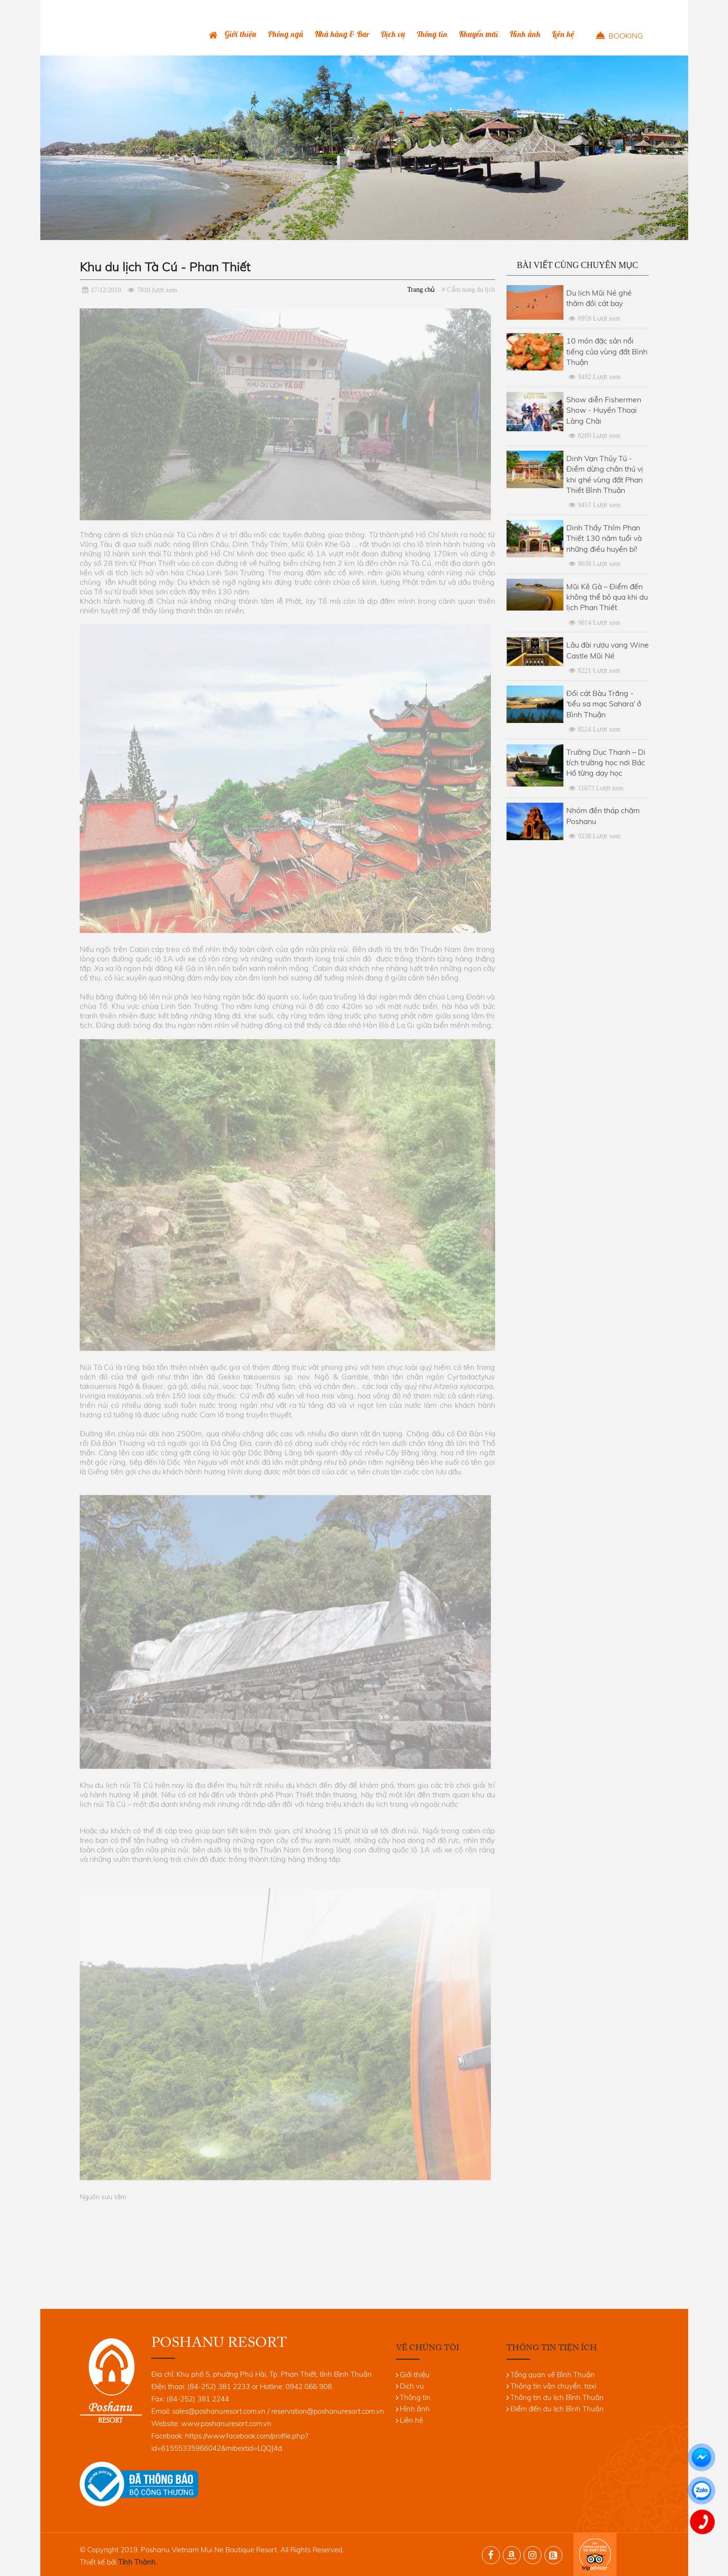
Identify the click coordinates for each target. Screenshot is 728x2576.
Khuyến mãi (478, 34)
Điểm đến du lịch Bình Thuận (557, 2408)
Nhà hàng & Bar (342, 34)
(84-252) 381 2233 (488, 8)
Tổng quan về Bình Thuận (552, 2374)
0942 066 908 (543, 8)
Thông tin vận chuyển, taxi (553, 2386)
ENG (637, 8)
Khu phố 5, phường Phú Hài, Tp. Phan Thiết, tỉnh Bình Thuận (274, 2374)
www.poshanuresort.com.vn (226, 2423)
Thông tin (432, 34)
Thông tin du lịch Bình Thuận (557, 2397)
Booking (625, 35)
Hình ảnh (525, 34)
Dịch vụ (393, 34)
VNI (622, 8)
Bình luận (591, 8)
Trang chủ (213, 35)
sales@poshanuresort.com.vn (219, 2411)
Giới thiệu (241, 34)
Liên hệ (563, 34)
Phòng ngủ (286, 34)
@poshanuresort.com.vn (345, 2411)
